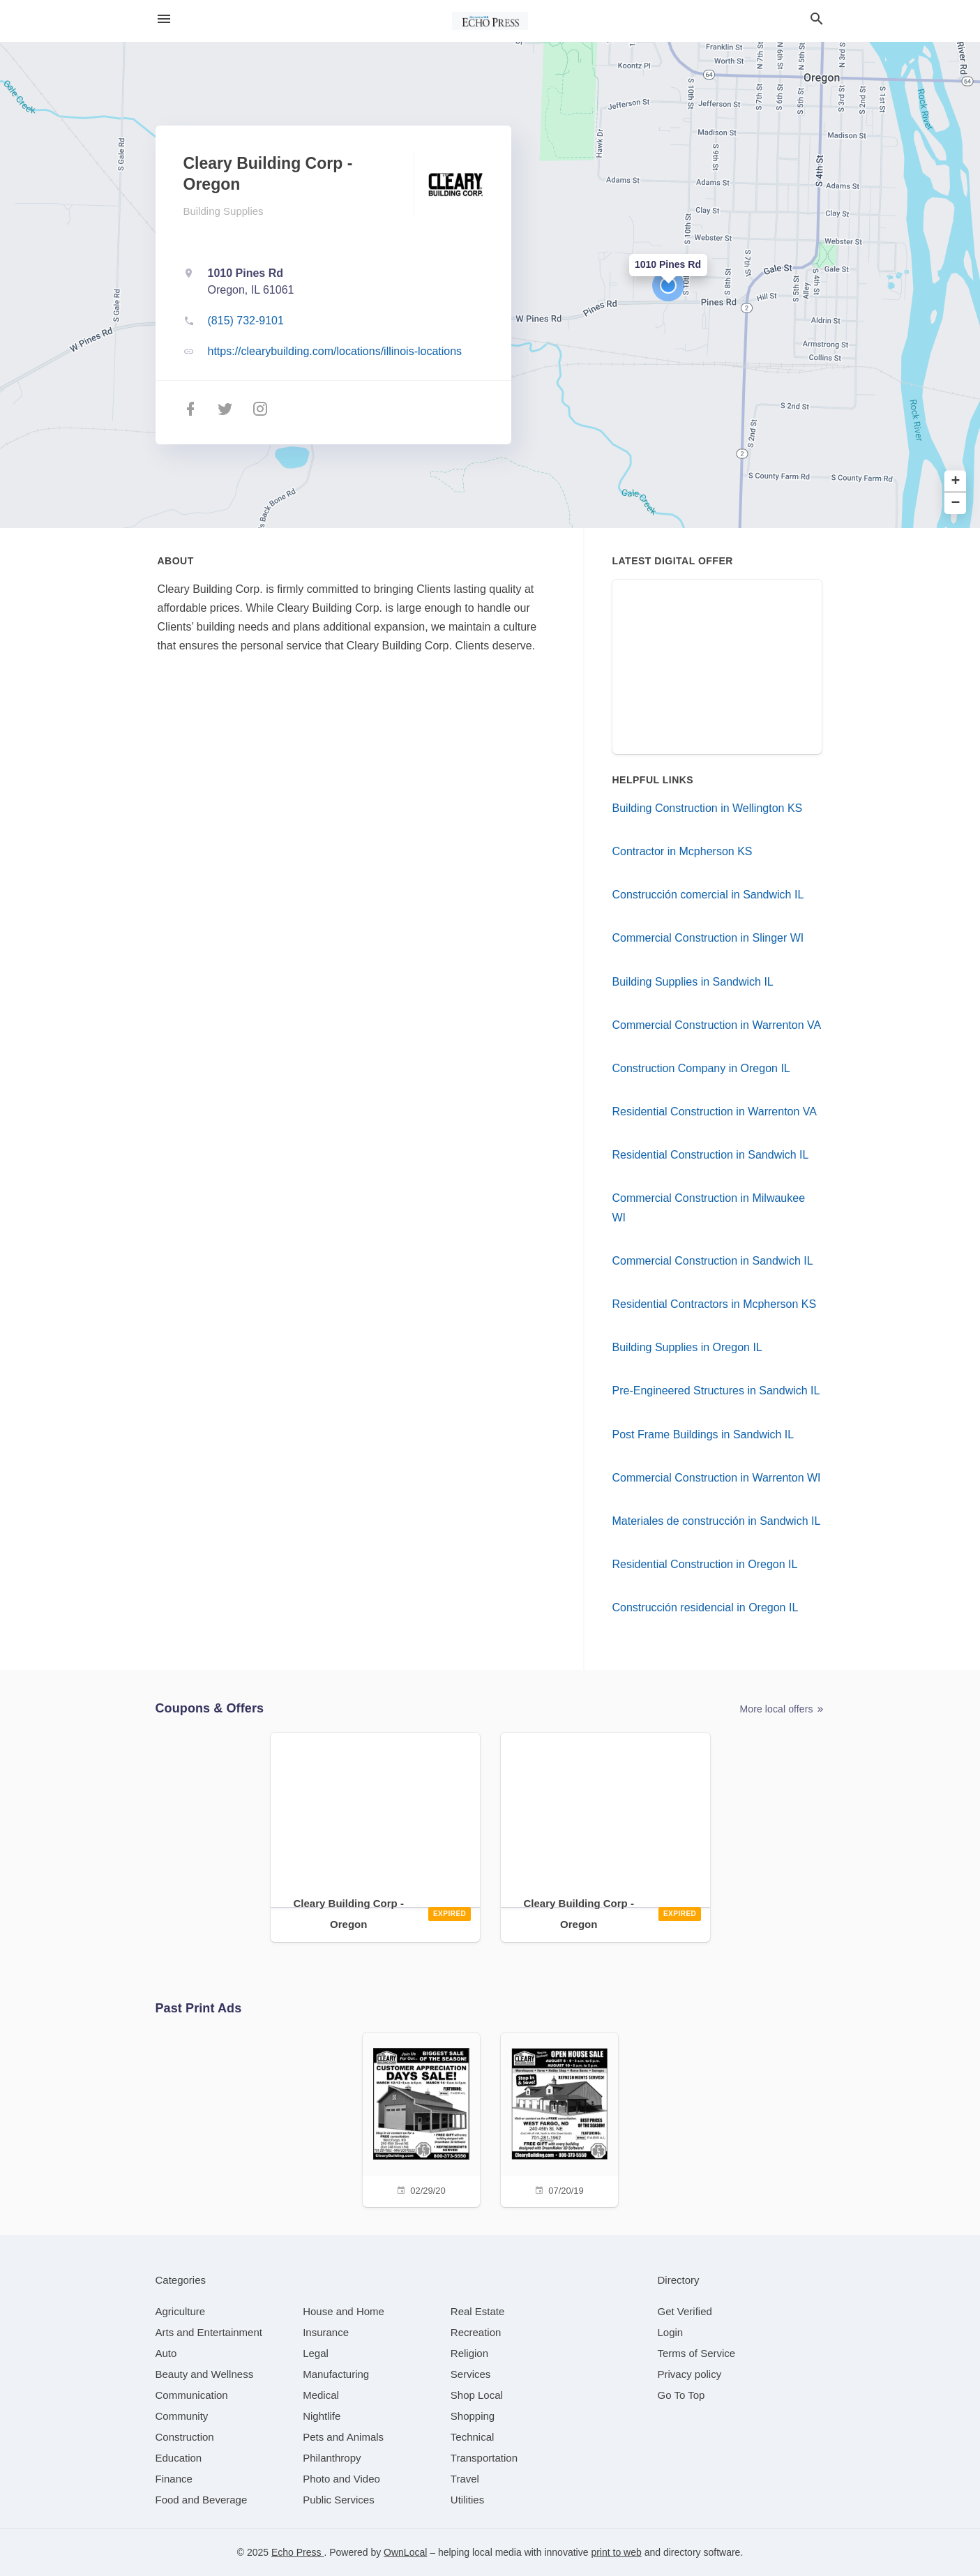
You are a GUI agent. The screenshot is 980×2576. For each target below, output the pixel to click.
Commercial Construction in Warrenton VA (717, 1025)
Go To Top (681, 2395)
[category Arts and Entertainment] (209, 2332)
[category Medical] (321, 2395)
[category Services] (471, 2374)
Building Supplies (223, 211)
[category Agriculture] (181, 2311)
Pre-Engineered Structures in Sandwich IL (716, 1390)
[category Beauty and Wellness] (205, 2374)
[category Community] (182, 2416)
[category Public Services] (339, 2500)
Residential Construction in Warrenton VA (714, 1111)
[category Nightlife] (321, 2416)
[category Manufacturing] (336, 2374)
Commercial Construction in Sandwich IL (712, 1261)
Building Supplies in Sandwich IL (693, 982)
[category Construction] (185, 2437)
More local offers (782, 1709)
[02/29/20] (421, 2118)
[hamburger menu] (164, 19)
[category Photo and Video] (341, 2479)
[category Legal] (316, 2353)
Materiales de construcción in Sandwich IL (716, 1521)
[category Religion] (469, 2353)
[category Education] (179, 2458)
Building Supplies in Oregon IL (687, 1347)
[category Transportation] (484, 2458)
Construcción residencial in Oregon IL (705, 1607)
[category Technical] (473, 2437)
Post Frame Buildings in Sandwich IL (703, 1434)
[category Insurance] (326, 2332)
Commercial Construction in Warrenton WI (716, 1478)
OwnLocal (405, 2552)
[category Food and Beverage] (202, 2500)
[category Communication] (192, 2395)
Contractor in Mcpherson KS (682, 851)
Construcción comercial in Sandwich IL (708, 895)
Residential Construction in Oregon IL (705, 1564)
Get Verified (685, 2311)
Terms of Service (697, 2353)
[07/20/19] (559, 2118)
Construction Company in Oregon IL (701, 1068)
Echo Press (297, 2552)
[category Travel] (465, 2479)
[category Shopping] (473, 2416)
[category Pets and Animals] (343, 2437)
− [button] (955, 503)
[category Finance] (174, 2479)
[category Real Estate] (478, 2311)
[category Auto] (166, 2353)
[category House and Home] (343, 2311)
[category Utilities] (467, 2500)
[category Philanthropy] (332, 2458)
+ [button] (955, 482)
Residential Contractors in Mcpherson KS (714, 1304)
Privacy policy (690, 2374)
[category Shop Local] (477, 2395)
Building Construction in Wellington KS (707, 808)
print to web (616, 2552)
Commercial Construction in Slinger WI (708, 938)
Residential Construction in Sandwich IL (710, 1155)
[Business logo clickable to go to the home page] (490, 21)
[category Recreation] (476, 2332)
